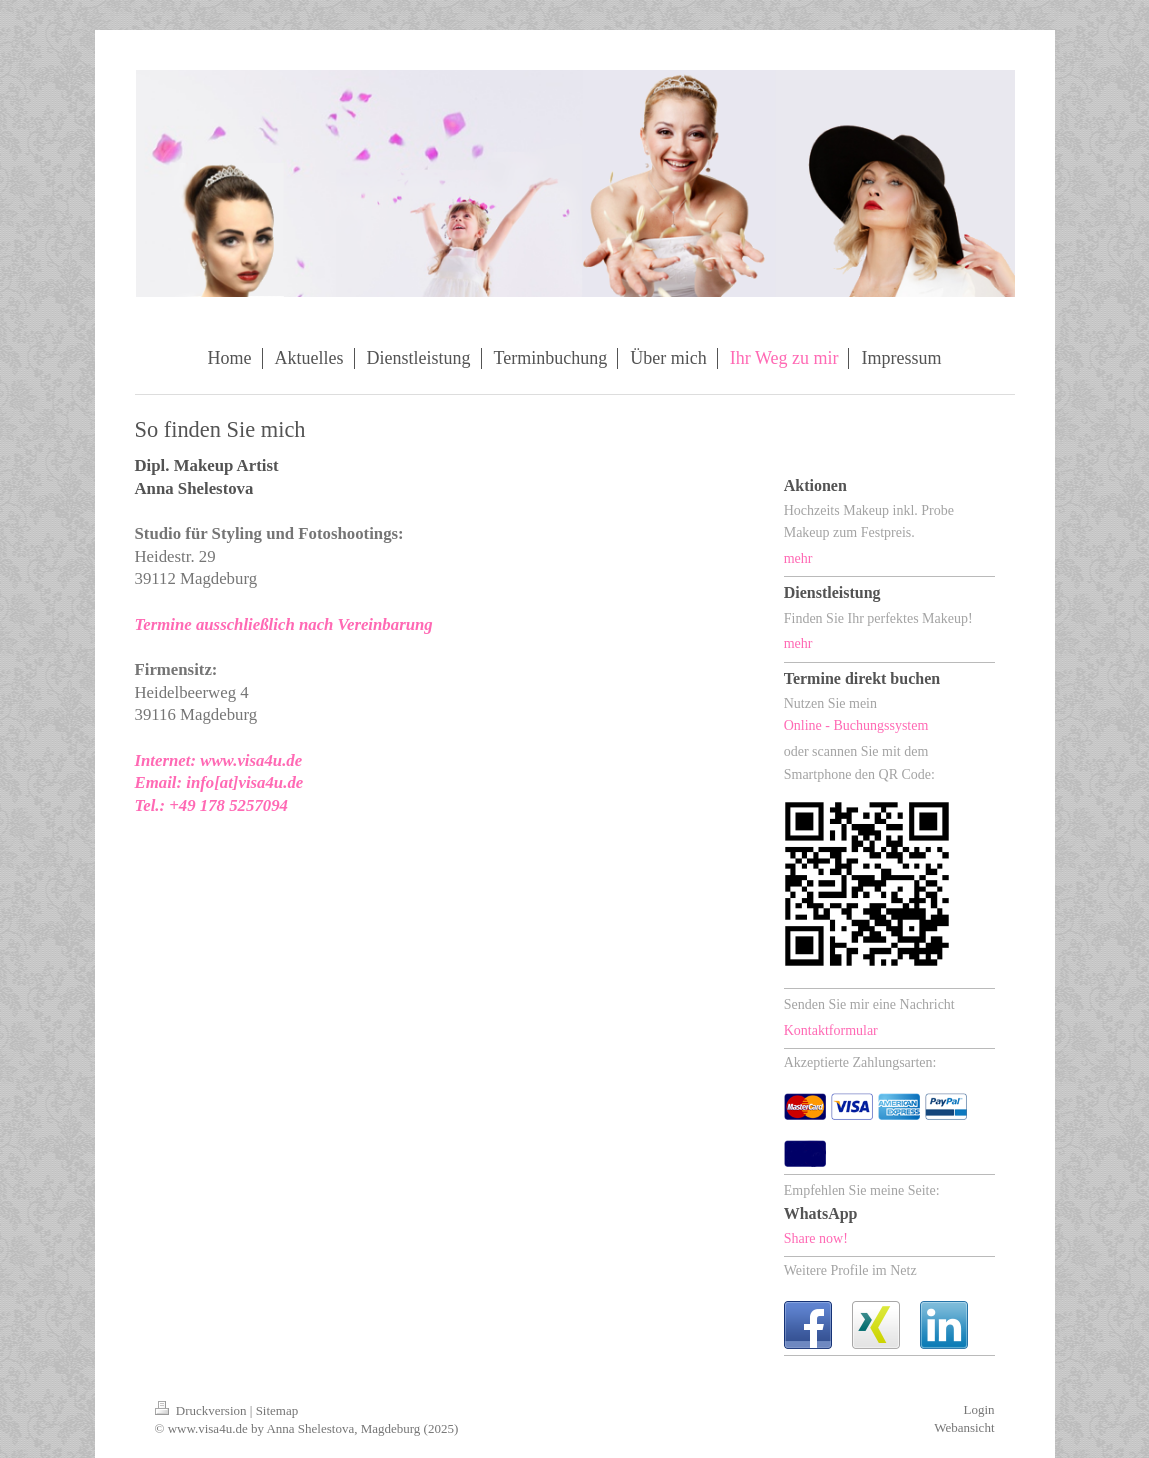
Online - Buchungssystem (856, 725)
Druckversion (202, 1410)
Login (978, 1409)
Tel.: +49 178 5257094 (211, 805)
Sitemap (277, 1410)
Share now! (816, 1238)
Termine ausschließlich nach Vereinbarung (284, 624)
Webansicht (964, 1427)
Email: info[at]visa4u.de (219, 782)
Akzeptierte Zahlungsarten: (860, 1062)
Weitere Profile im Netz (850, 1270)
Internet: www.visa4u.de (219, 760)
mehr (798, 558)
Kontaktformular (831, 1030)
